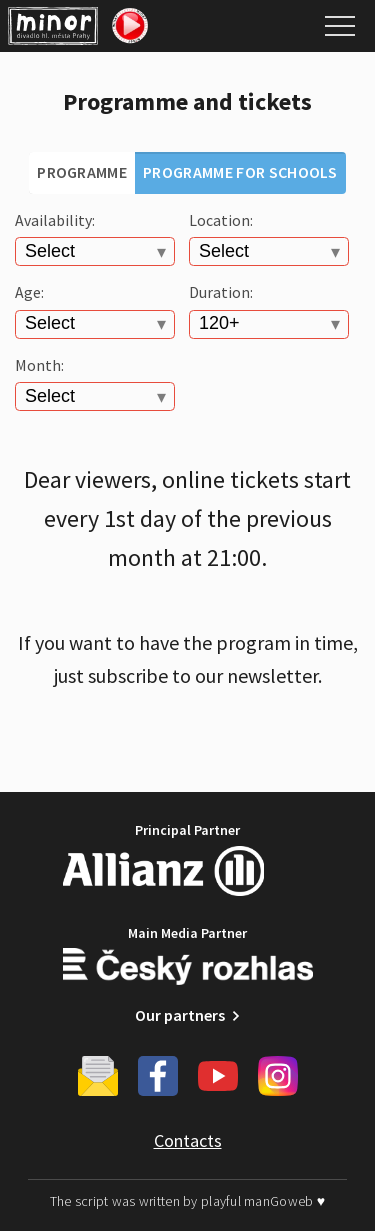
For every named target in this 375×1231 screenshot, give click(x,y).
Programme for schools (240, 172)
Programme (82, 172)
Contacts (188, 1140)
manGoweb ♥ (284, 1201)
